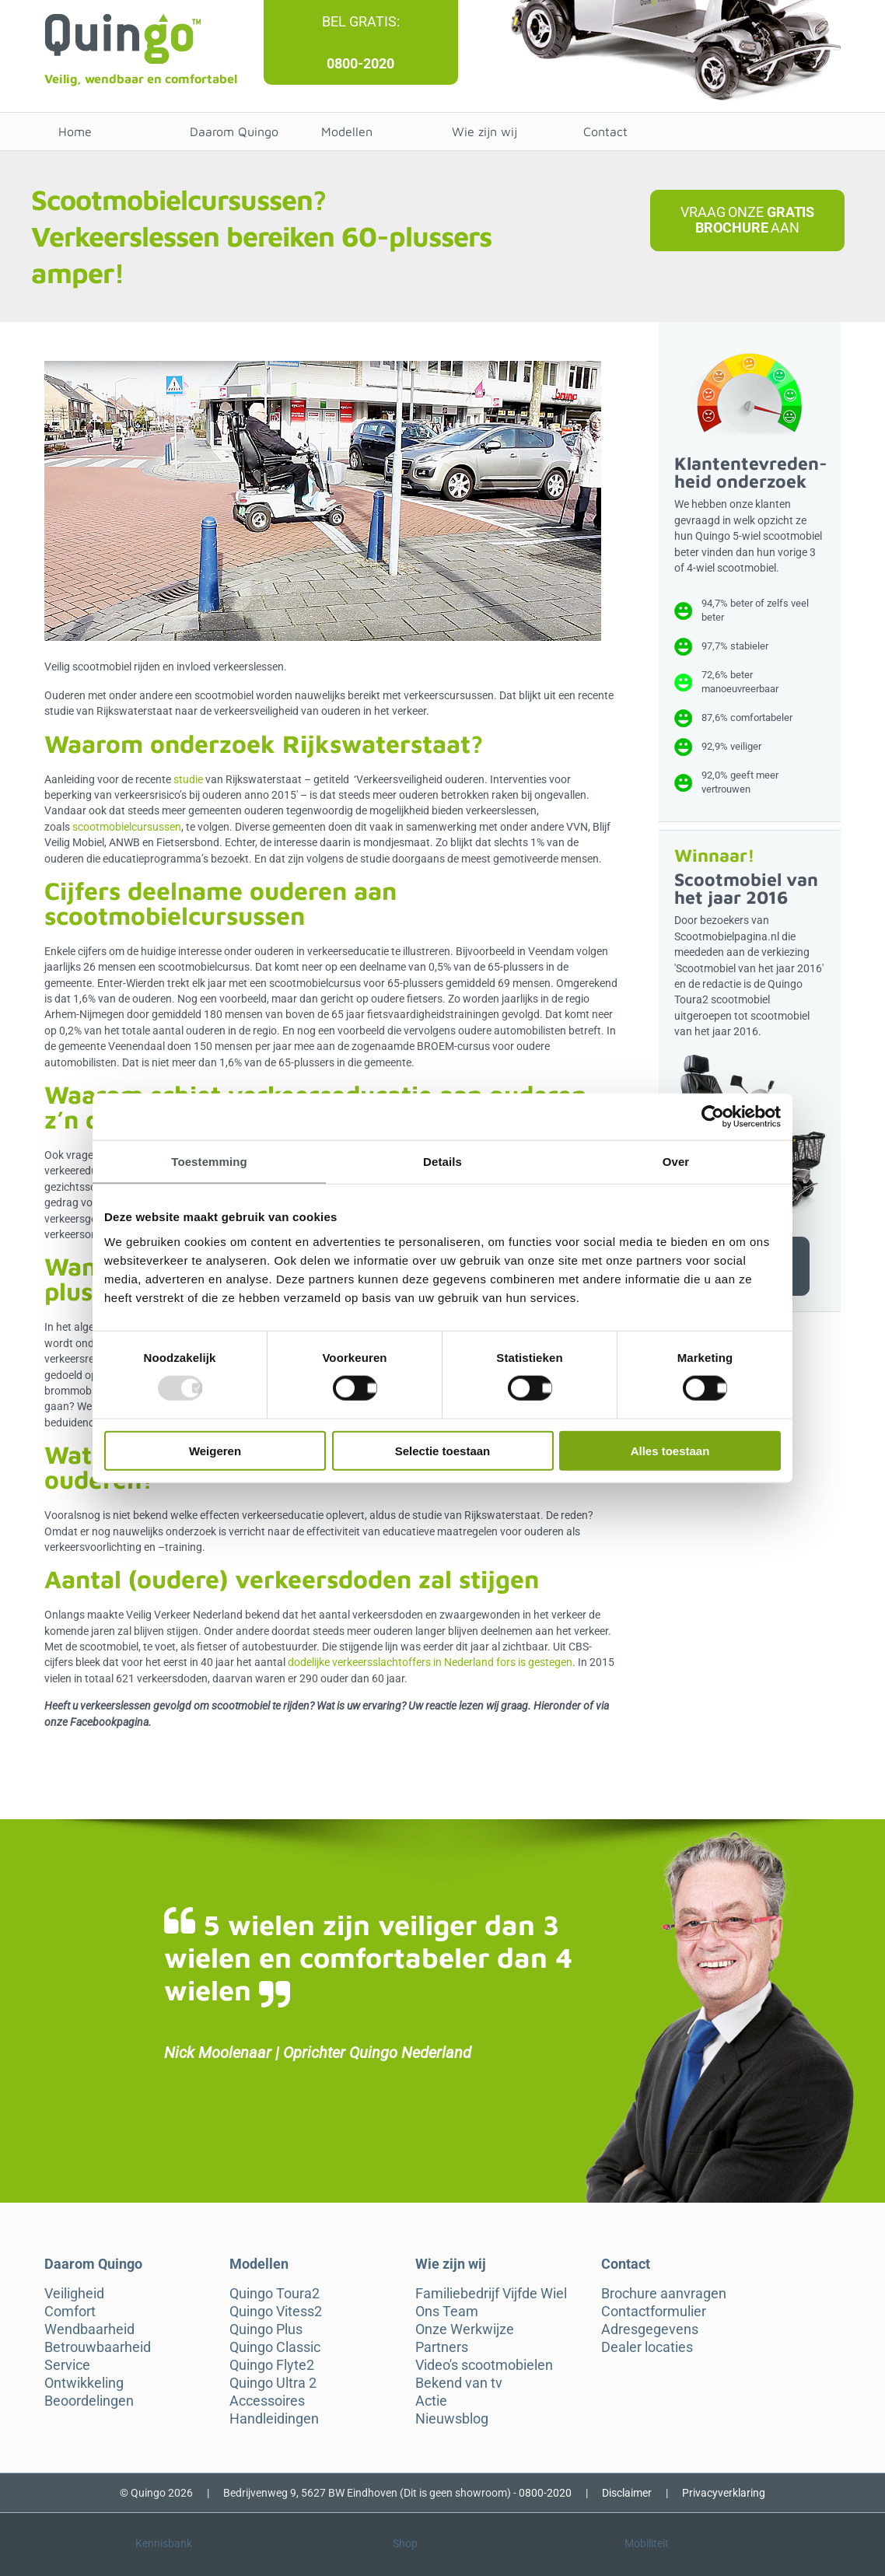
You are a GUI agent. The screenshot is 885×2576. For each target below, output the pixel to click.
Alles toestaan (670, 1450)
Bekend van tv (458, 2383)
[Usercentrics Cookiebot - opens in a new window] (713, 1117)
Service (67, 2365)
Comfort (70, 2312)
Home (75, 131)
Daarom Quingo (234, 131)
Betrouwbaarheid (97, 2347)
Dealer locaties (647, 2347)
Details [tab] (442, 1161)
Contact (605, 131)
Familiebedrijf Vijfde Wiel (491, 2294)
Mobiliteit (646, 2543)
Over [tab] (676, 1161)
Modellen (347, 131)
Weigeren (215, 1450)
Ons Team (446, 2312)
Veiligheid (74, 2294)
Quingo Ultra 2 (273, 2383)
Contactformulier (653, 2312)
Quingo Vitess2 (275, 2312)
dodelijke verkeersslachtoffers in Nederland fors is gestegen (430, 1662)
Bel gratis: (361, 21)
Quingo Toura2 (274, 2294)
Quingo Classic (274, 2347)
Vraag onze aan (747, 220)
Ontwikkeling (84, 2383)
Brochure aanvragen (663, 2294)
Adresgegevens (649, 2329)
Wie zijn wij (484, 131)
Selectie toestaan (443, 1450)
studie (188, 779)
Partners (441, 2347)
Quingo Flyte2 (271, 2365)
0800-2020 (360, 63)
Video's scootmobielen (484, 2365)
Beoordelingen (89, 2401)
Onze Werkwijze (464, 2329)
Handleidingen (274, 2419)
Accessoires (267, 2401)
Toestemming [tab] (209, 1161)
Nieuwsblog (451, 2419)
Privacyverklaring (723, 2493)
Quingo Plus (266, 2329)
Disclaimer (627, 2493)
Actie (431, 2401)
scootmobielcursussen (126, 827)
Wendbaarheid (89, 2329)
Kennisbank (163, 2543)
